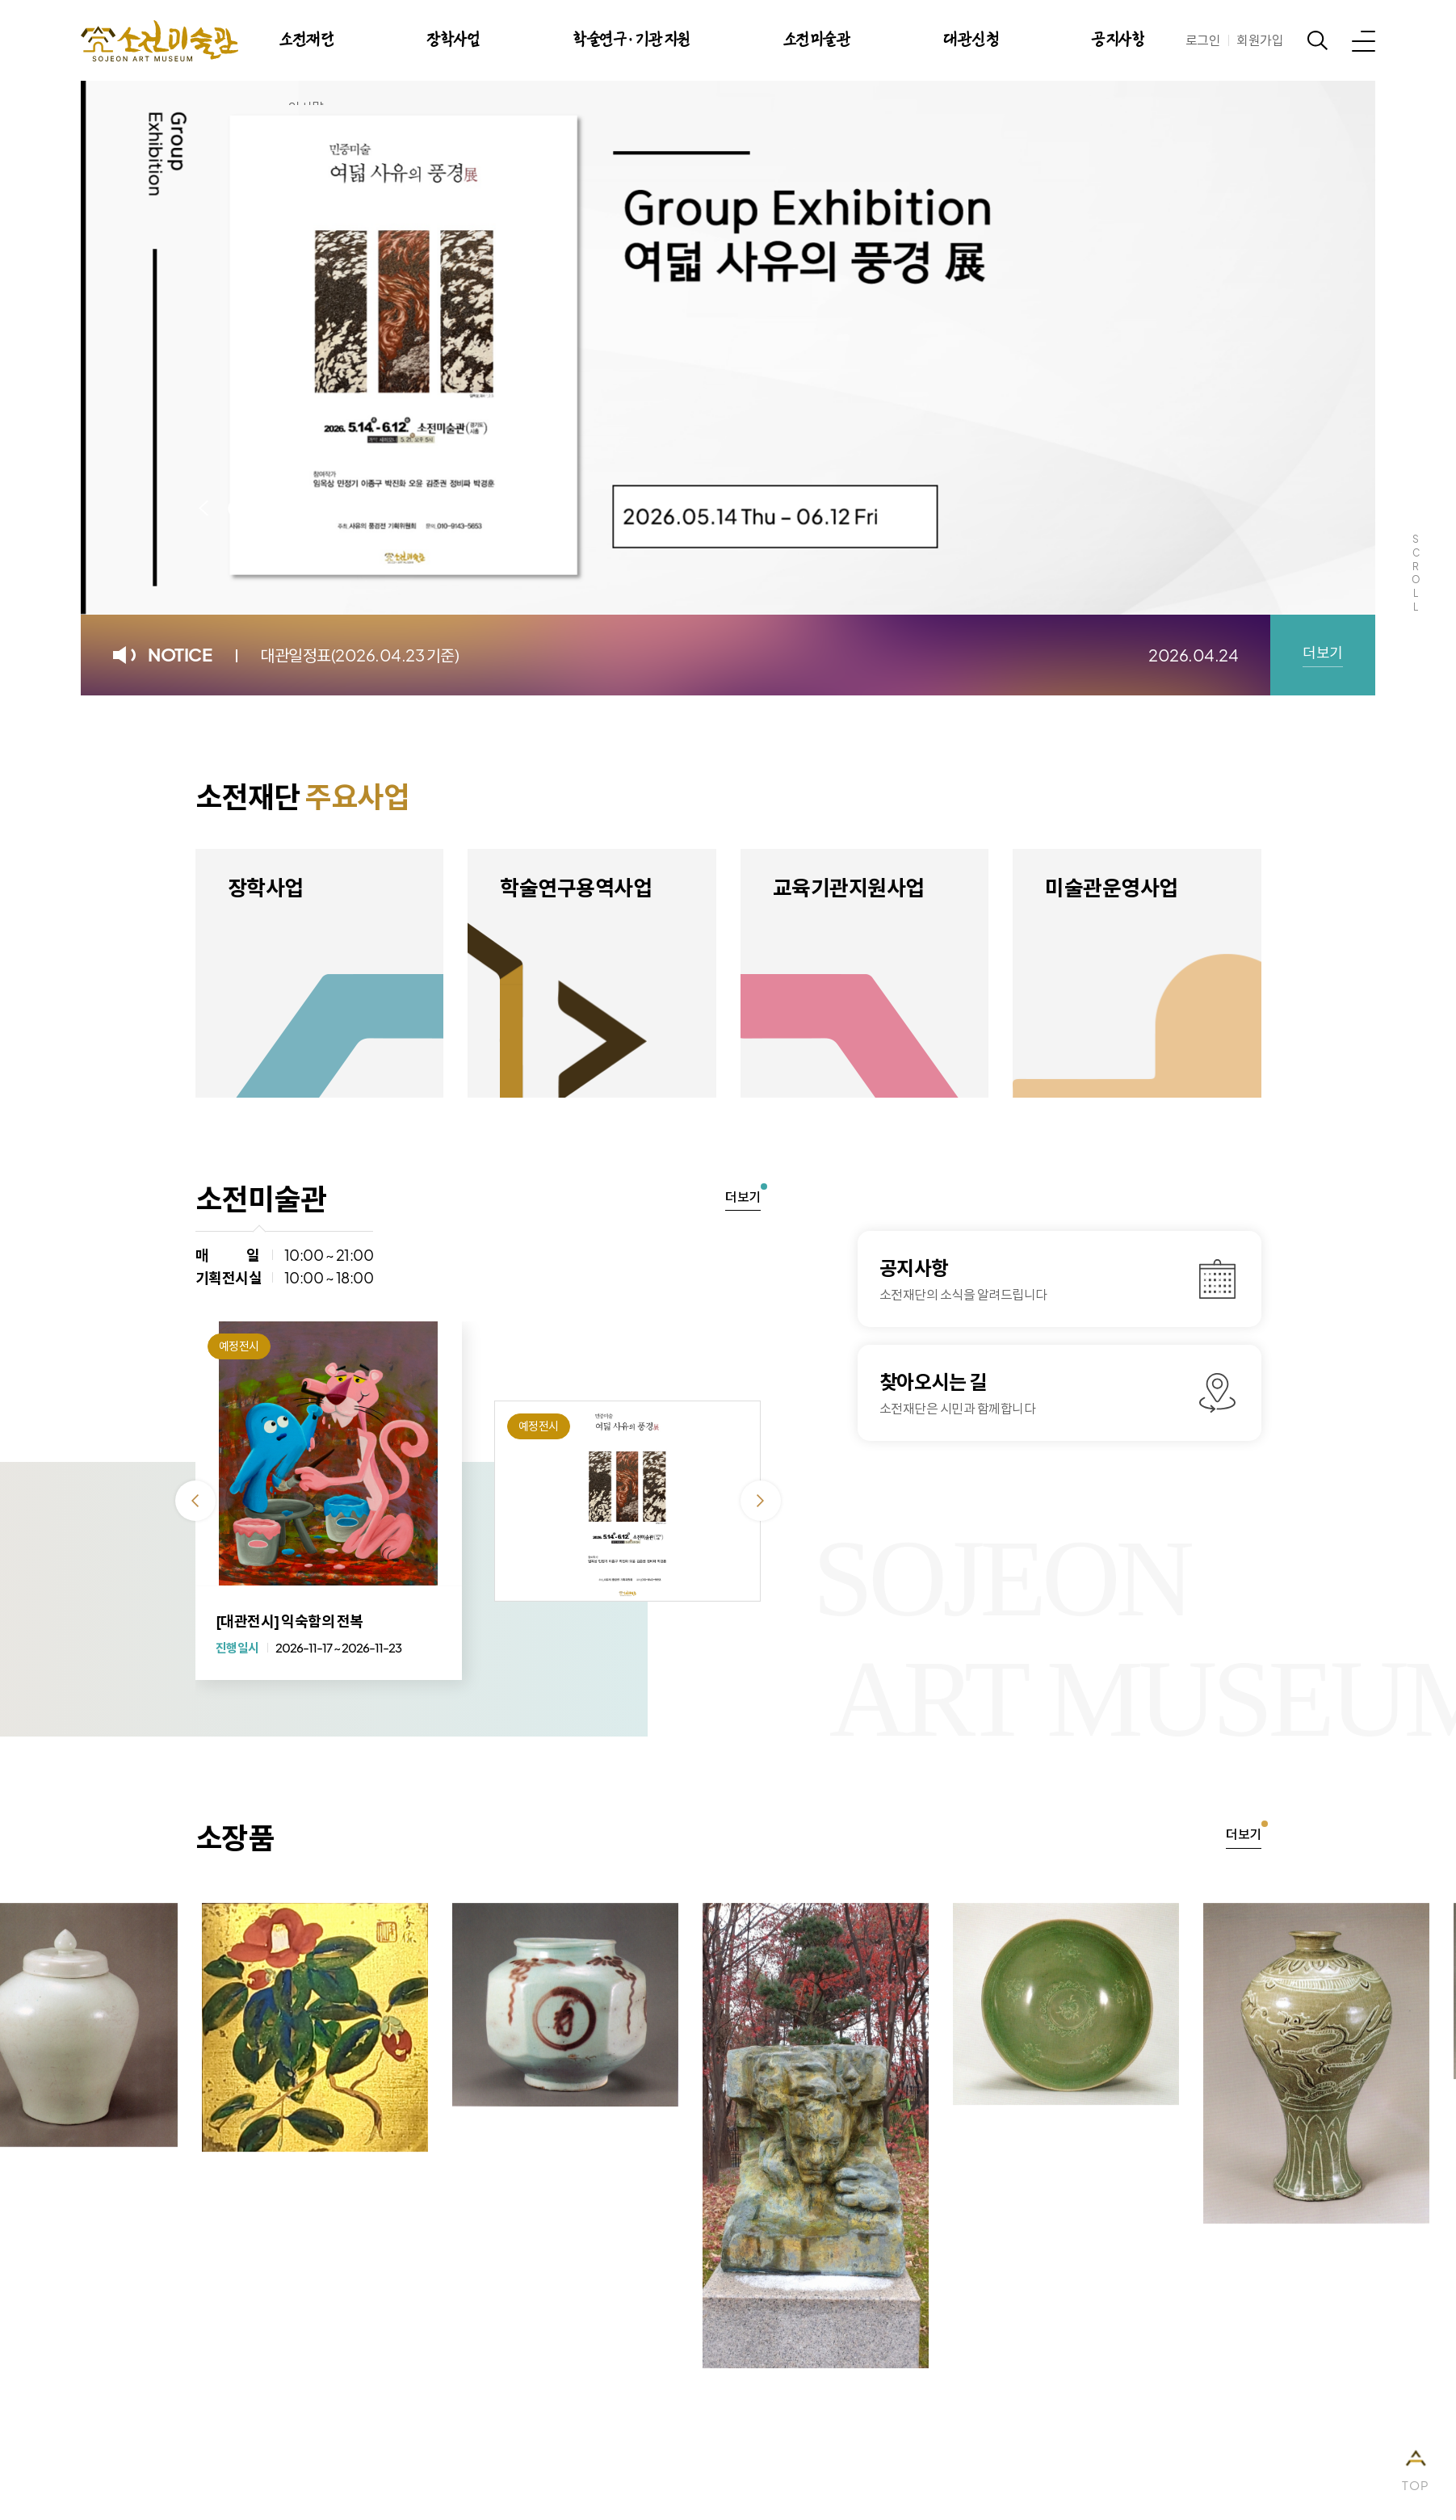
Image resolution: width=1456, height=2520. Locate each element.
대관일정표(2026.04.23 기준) (359, 655)
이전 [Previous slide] (203, 508)
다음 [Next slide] (373, 508)
